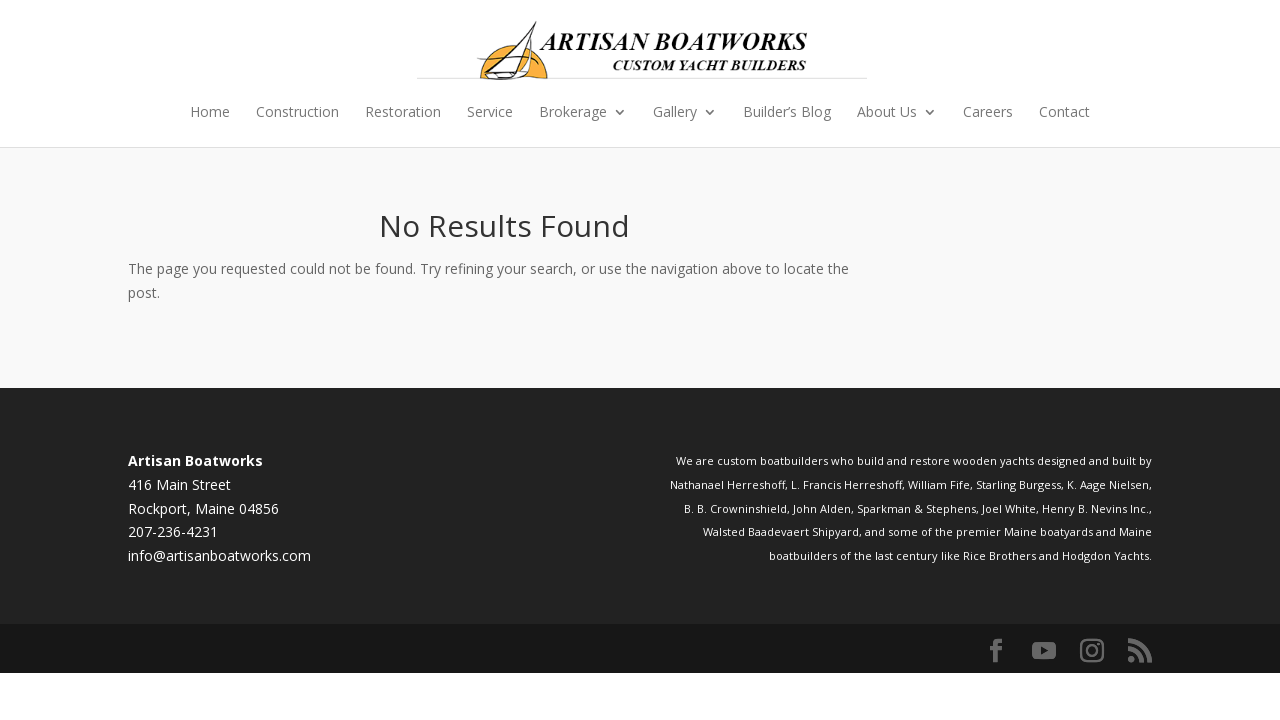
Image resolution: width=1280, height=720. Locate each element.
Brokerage (573, 113)
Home (210, 113)
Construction (297, 113)
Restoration (403, 113)
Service (490, 113)
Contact (1064, 113)
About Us (887, 113)
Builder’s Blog (787, 113)
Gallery (675, 113)
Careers (988, 113)
